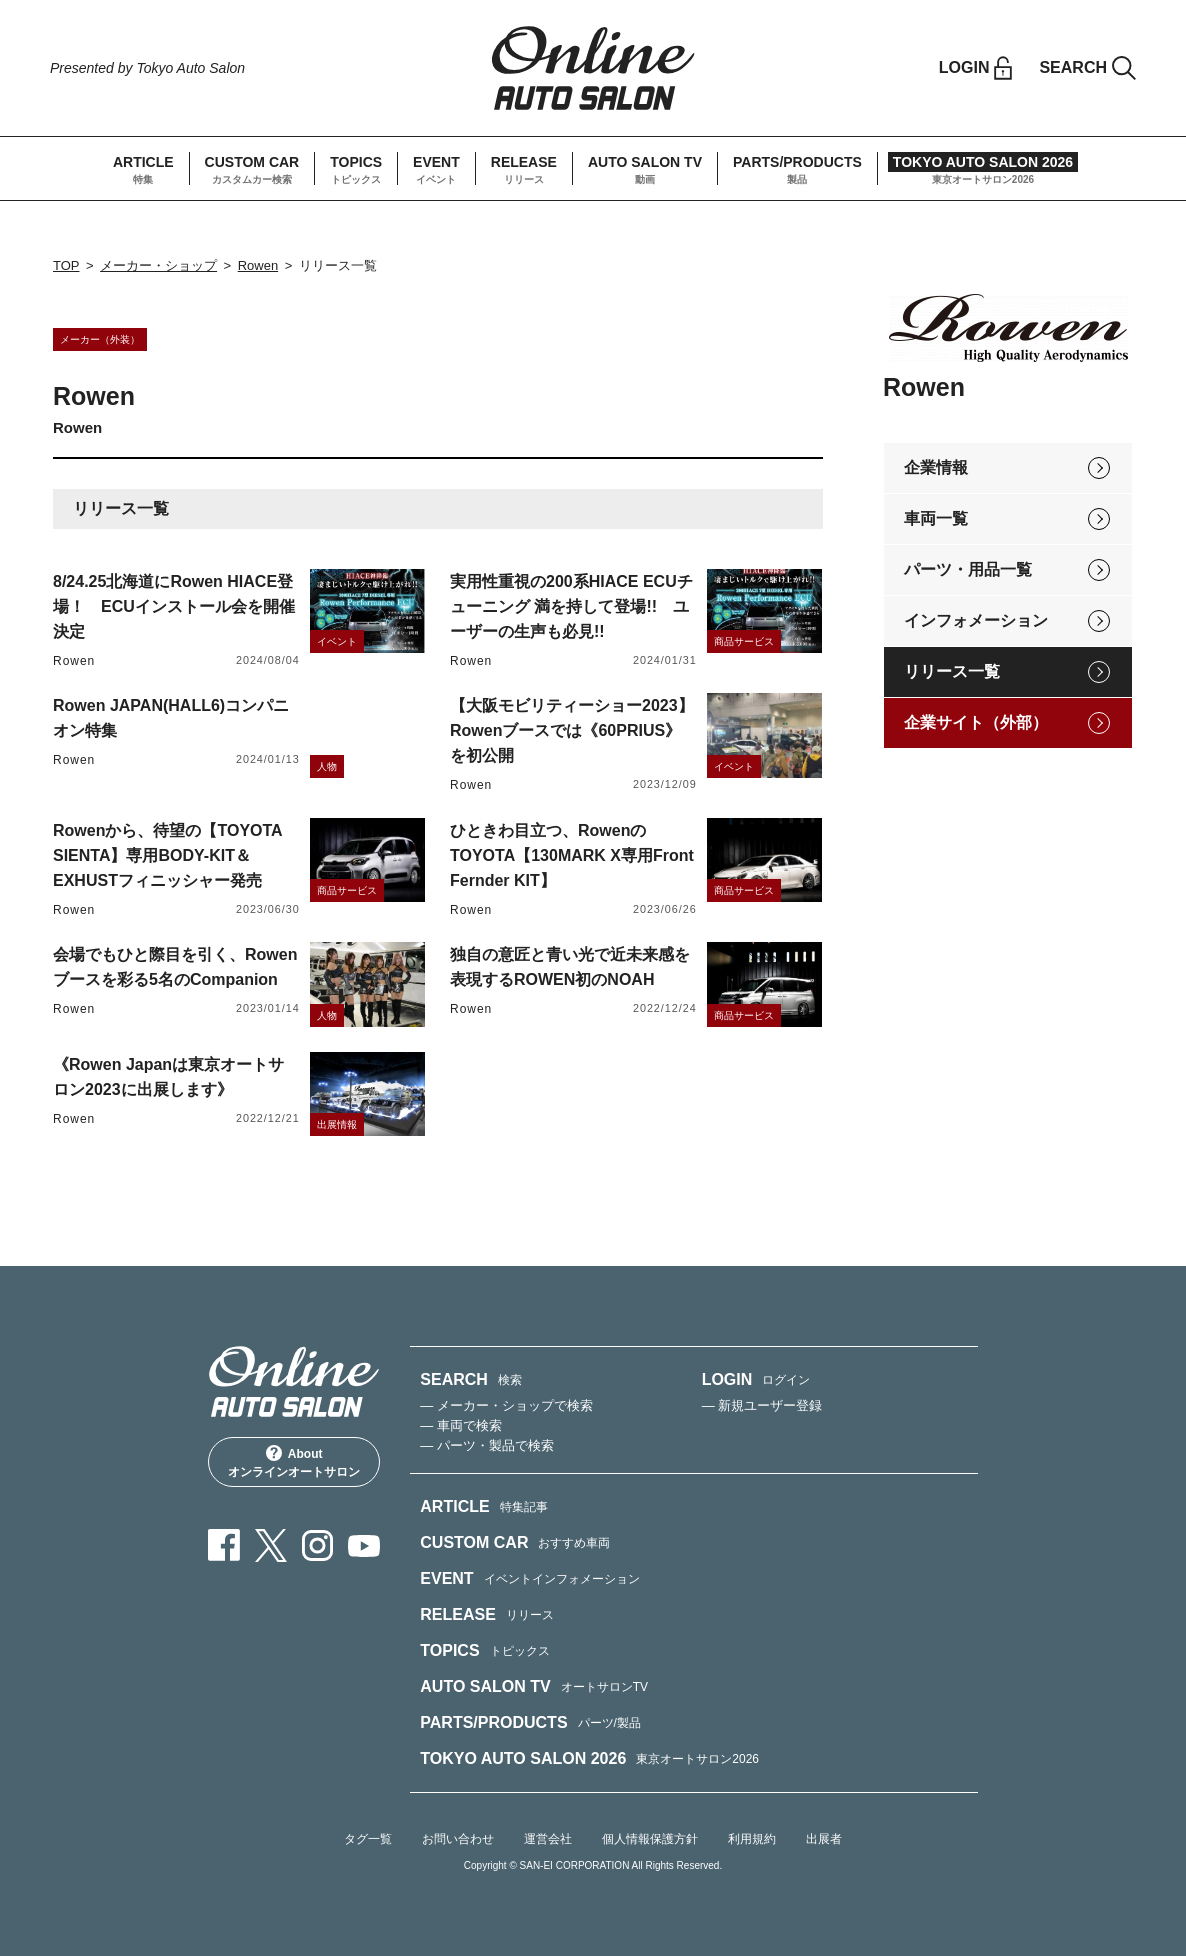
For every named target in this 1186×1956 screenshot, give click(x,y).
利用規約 (752, 1839)
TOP (66, 265)
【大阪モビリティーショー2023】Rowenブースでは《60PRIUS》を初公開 (572, 730)
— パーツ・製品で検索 (487, 1445)
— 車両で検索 (461, 1425)
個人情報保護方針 (650, 1839)
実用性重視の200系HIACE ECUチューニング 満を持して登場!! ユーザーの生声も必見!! (571, 606)
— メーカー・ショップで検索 (506, 1405)
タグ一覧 (368, 1839)
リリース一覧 (952, 671)
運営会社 (548, 1839)
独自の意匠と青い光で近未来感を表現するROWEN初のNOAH (570, 967)
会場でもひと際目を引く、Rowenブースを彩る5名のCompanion (175, 967)
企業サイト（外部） (976, 722)
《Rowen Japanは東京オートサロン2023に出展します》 (168, 1077)
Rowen (258, 265)
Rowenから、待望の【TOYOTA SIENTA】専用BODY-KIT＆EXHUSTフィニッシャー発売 (167, 855)
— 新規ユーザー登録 (762, 1405)
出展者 (824, 1839)
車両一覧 (936, 518)
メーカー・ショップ (158, 265)
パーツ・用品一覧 (968, 569)
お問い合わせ (458, 1839)
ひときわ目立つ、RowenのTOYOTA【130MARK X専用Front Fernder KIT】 (572, 855)
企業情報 (936, 467)
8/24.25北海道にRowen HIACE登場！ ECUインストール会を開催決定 (174, 606)
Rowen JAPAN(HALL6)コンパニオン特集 (171, 718)
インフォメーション (976, 620)
